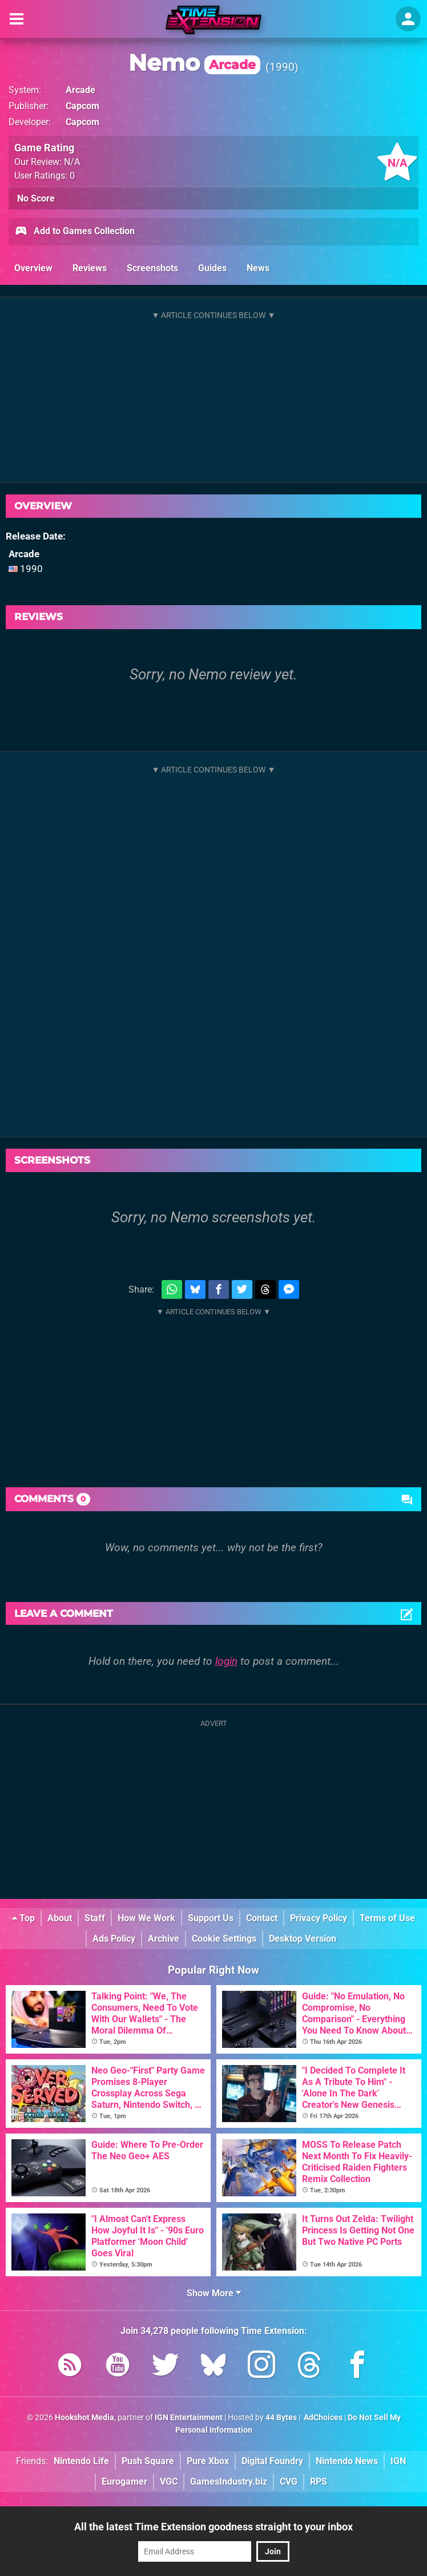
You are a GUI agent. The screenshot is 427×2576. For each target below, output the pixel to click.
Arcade (80, 89)
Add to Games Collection (74, 232)
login (226, 1661)
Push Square (148, 2461)
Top (23, 1918)
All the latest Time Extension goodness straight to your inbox (213, 2527)
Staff (94, 1918)
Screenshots (152, 268)
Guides (212, 268)
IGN (398, 2461)
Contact (261, 1918)
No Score (36, 198)
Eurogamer (124, 2481)
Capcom (82, 105)
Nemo (194, 63)
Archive (163, 1938)
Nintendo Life (81, 2461)
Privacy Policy (318, 1918)
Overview (33, 268)
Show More (214, 2293)
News (258, 268)
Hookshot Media (84, 2417)
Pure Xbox (208, 2461)
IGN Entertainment (189, 2417)
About (59, 1918)
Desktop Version (302, 1938)
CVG (288, 2481)
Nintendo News (347, 2461)
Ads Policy (113, 1938)
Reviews (89, 268)
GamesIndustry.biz (228, 2481)
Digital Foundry (272, 2461)
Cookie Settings (224, 1938)
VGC (169, 2481)
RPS (318, 2481)
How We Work (146, 1918)
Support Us (210, 1918)
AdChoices (322, 2417)
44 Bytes (281, 2417)
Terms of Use (387, 1918)
